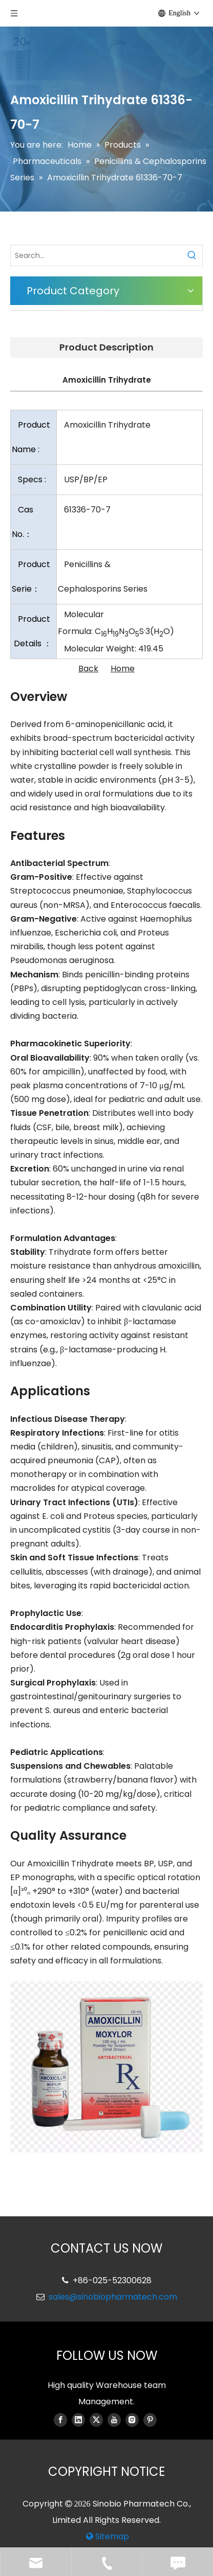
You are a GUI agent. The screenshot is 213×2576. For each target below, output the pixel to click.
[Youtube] (114, 2420)
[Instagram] (132, 2420)
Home (123, 668)
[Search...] (96, 255)
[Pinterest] (150, 2420)
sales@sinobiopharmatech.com (113, 2297)
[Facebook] (60, 2420)
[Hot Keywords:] (192, 255)
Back (88, 668)
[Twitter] (96, 2420)
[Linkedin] (78, 2420)
